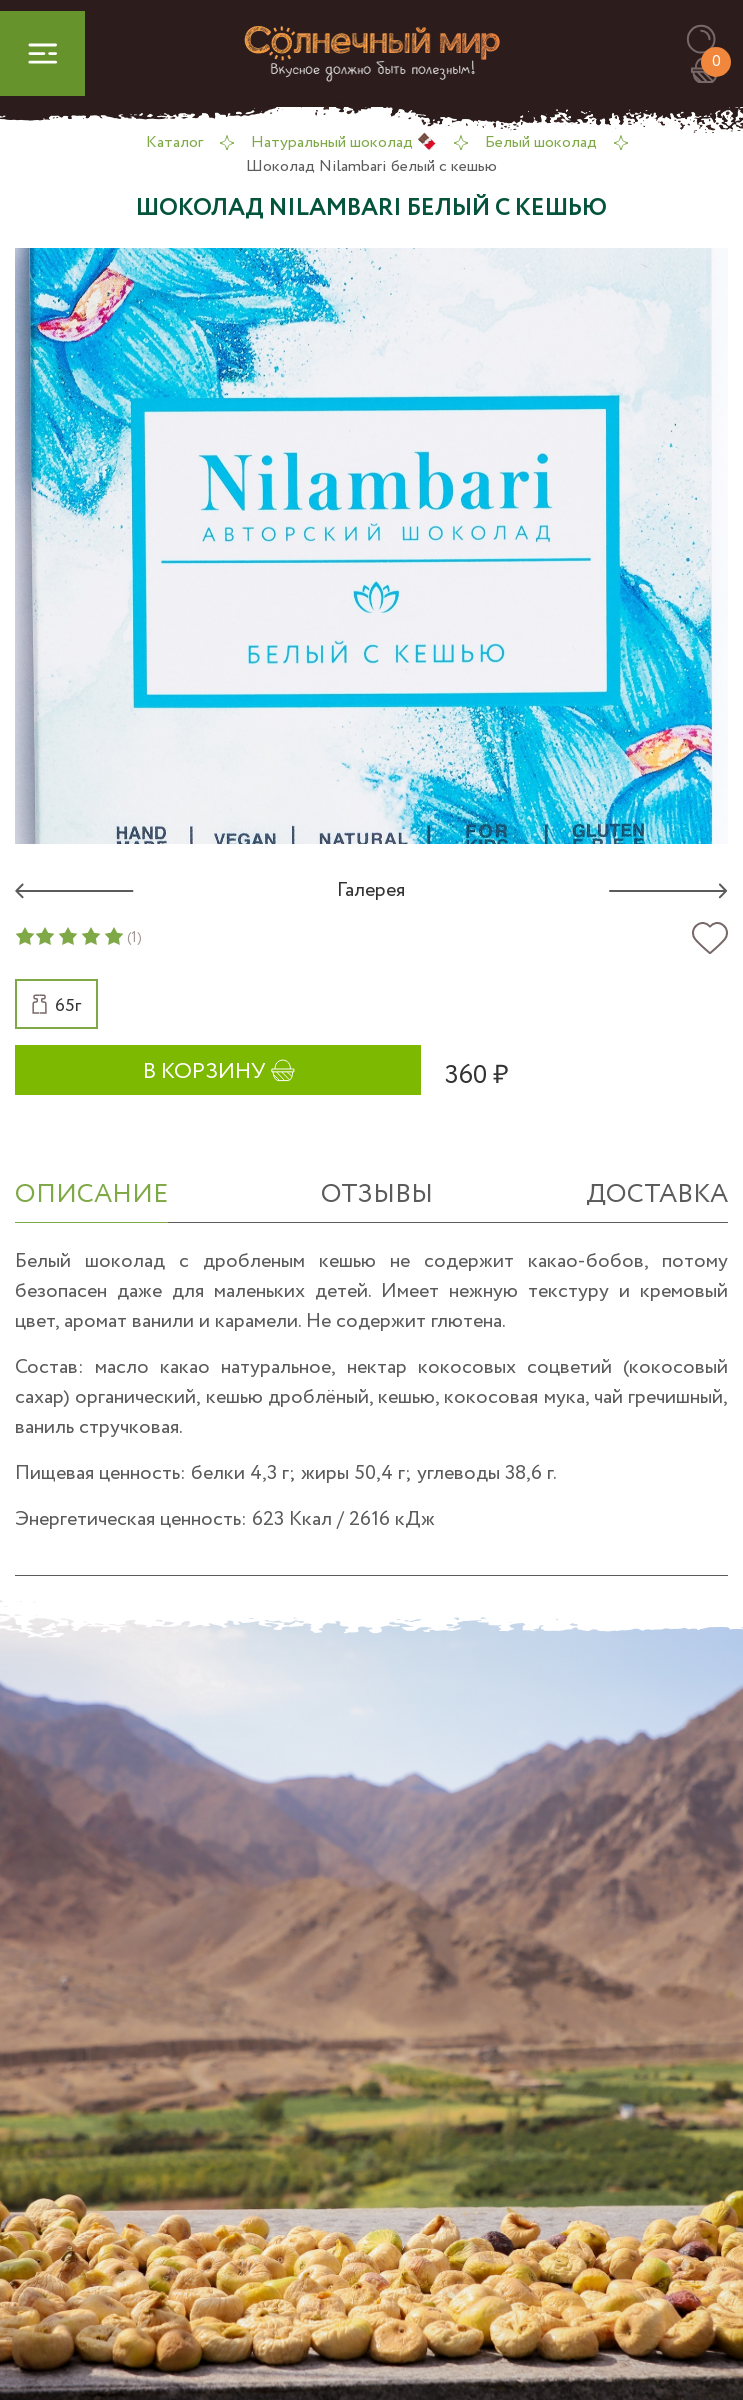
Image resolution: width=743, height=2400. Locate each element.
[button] (710, 40)
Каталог (174, 142)
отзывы (377, 1194)
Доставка (657, 1194)
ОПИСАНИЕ (91, 1194)
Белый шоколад (541, 142)
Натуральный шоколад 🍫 (344, 142)
